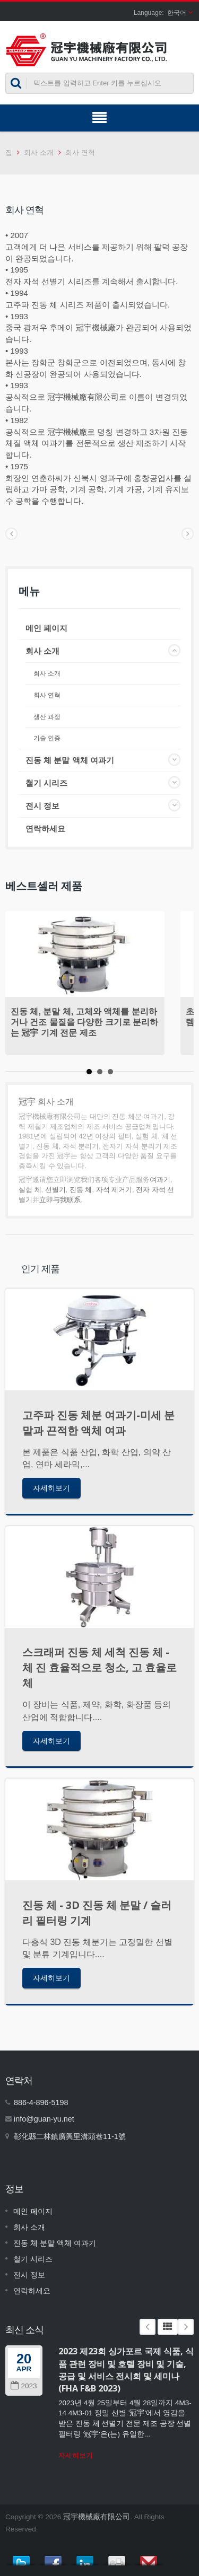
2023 (24, 2386)
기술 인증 (46, 738)
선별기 (55, 1190)
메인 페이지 (46, 628)
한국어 (176, 12)
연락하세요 (45, 828)
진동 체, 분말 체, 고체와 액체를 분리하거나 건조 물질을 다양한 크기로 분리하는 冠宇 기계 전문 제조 (84, 1022)
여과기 (160, 1180)
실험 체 (30, 1190)
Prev (147, 2327)
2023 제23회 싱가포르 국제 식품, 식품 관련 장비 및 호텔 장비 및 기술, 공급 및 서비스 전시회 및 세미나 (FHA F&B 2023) (126, 2369)
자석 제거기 (114, 1190)
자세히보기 (51, 1488)
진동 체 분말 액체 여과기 (69, 760)
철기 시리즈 (46, 782)
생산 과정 (46, 717)
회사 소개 (39, 152)
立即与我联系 (60, 1200)
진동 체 (81, 1190)
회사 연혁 (80, 152)
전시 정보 (42, 805)
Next (186, 2327)
